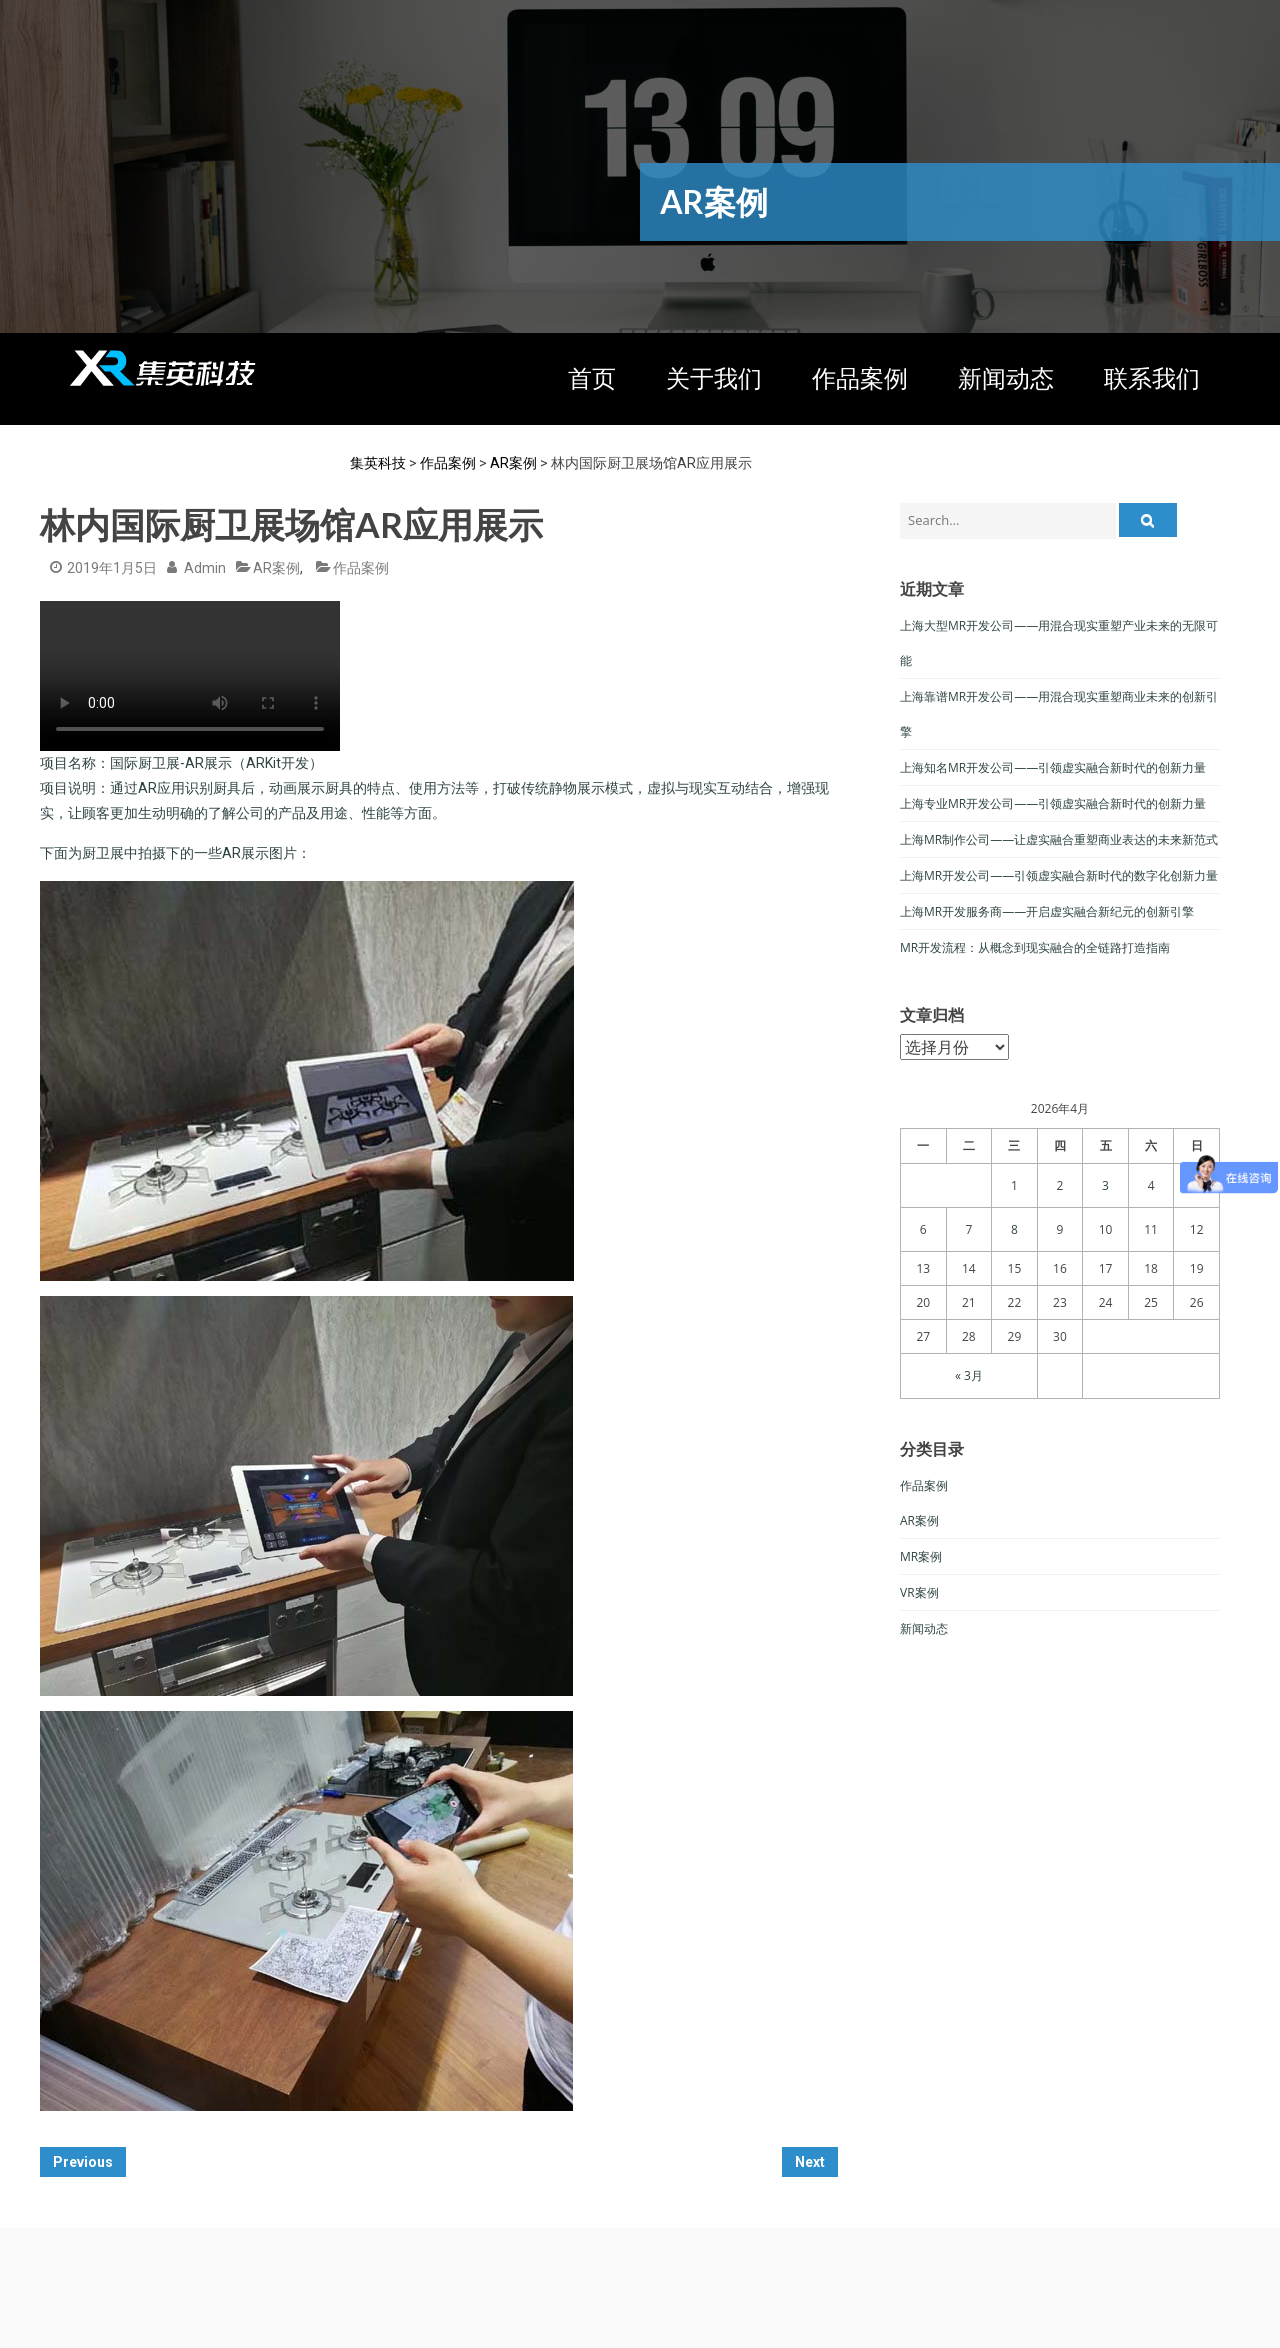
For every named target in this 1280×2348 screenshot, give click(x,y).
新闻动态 (1006, 379)
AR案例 (276, 568)
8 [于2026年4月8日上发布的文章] (1014, 1229)
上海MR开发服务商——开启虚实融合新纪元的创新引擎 (1047, 911)
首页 (592, 379)
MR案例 (921, 1556)
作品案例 (860, 379)
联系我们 (1152, 379)
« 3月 (969, 1375)
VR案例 (919, 1592)
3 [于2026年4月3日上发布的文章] (1105, 1185)
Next (810, 2162)
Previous (83, 2162)
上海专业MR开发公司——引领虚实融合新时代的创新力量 (1053, 803)
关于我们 (714, 379)
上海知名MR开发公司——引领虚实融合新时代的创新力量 (1053, 767)
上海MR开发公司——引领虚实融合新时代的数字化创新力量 (1059, 875)
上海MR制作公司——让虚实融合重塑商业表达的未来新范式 (1059, 839)
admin (205, 568)
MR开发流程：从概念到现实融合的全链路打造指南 (1035, 947)
